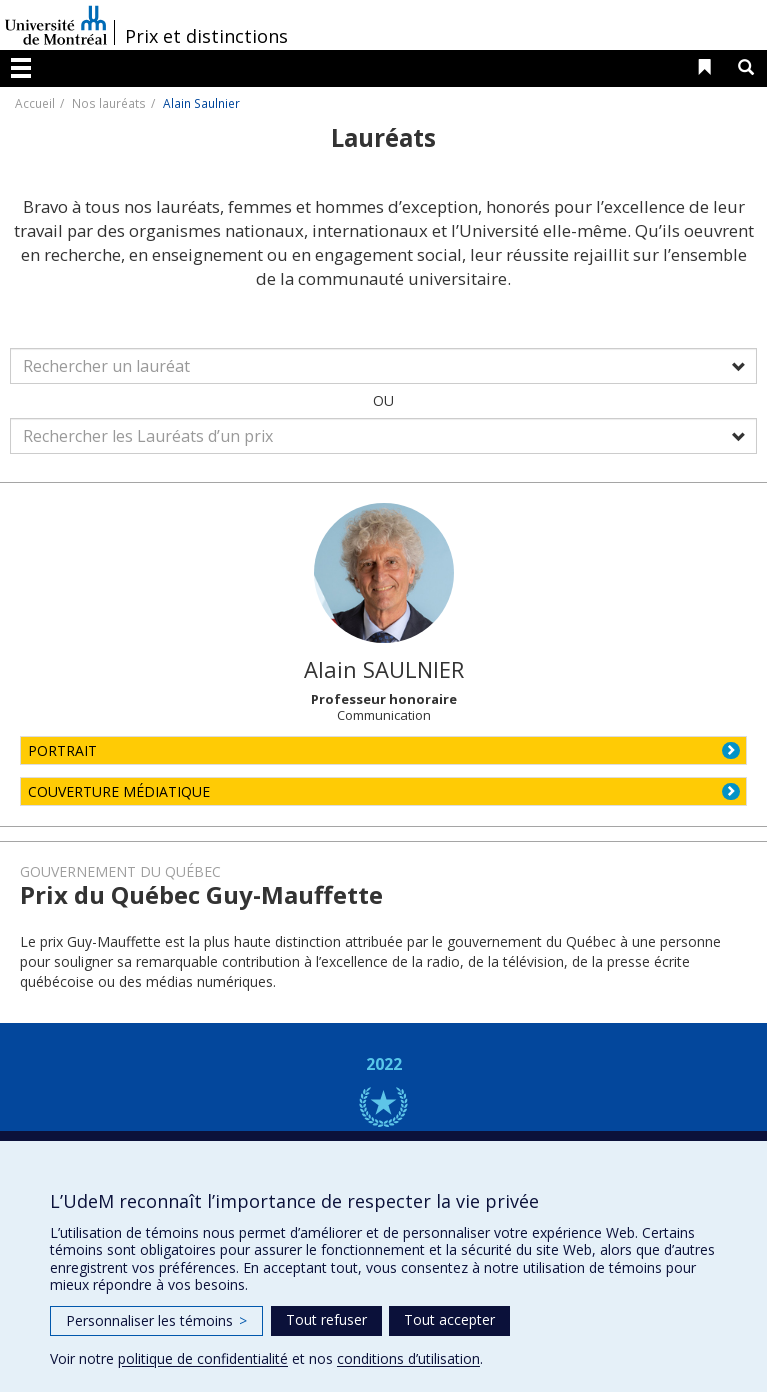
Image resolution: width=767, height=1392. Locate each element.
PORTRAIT (62, 750)
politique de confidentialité (203, 1358)
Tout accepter (449, 1319)
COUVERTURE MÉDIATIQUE (119, 791)
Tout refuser (326, 1319)
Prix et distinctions (206, 36)
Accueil (35, 103)
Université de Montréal (56, 25)
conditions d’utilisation (408, 1358)
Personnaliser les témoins (156, 1320)
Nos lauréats (109, 103)
